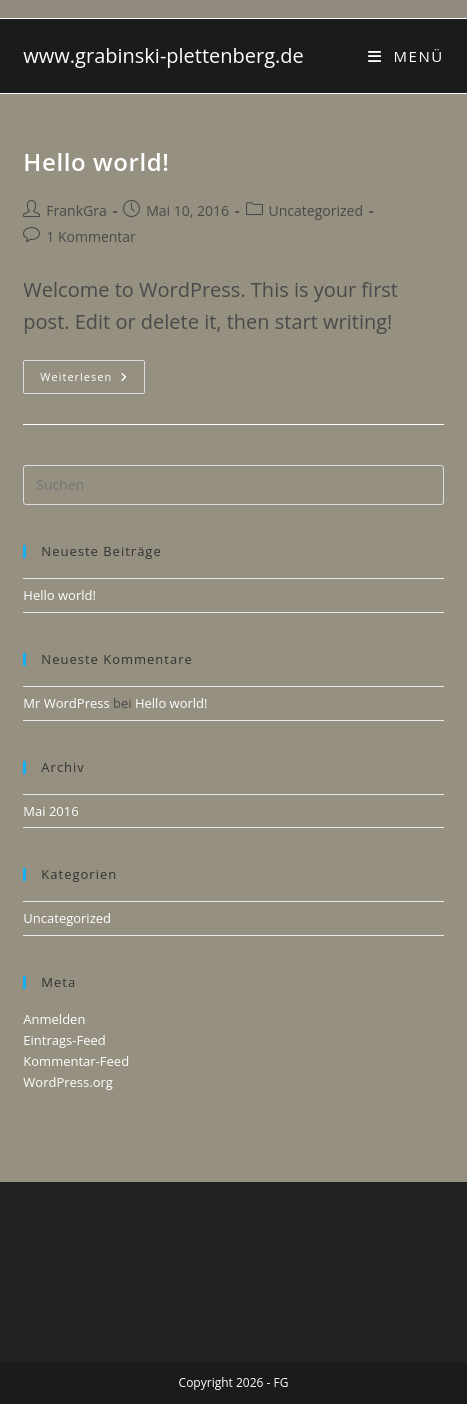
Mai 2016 (50, 811)
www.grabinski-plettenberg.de (163, 55)
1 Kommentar (91, 236)
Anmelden (54, 1019)
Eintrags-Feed (64, 1040)
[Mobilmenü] (406, 56)
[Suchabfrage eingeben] (233, 485)
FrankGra (76, 210)
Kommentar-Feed (76, 1061)
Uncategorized (316, 210)
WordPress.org (68, 1082)
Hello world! (96, 161)
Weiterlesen (92, 380)
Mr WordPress (66, 703)
